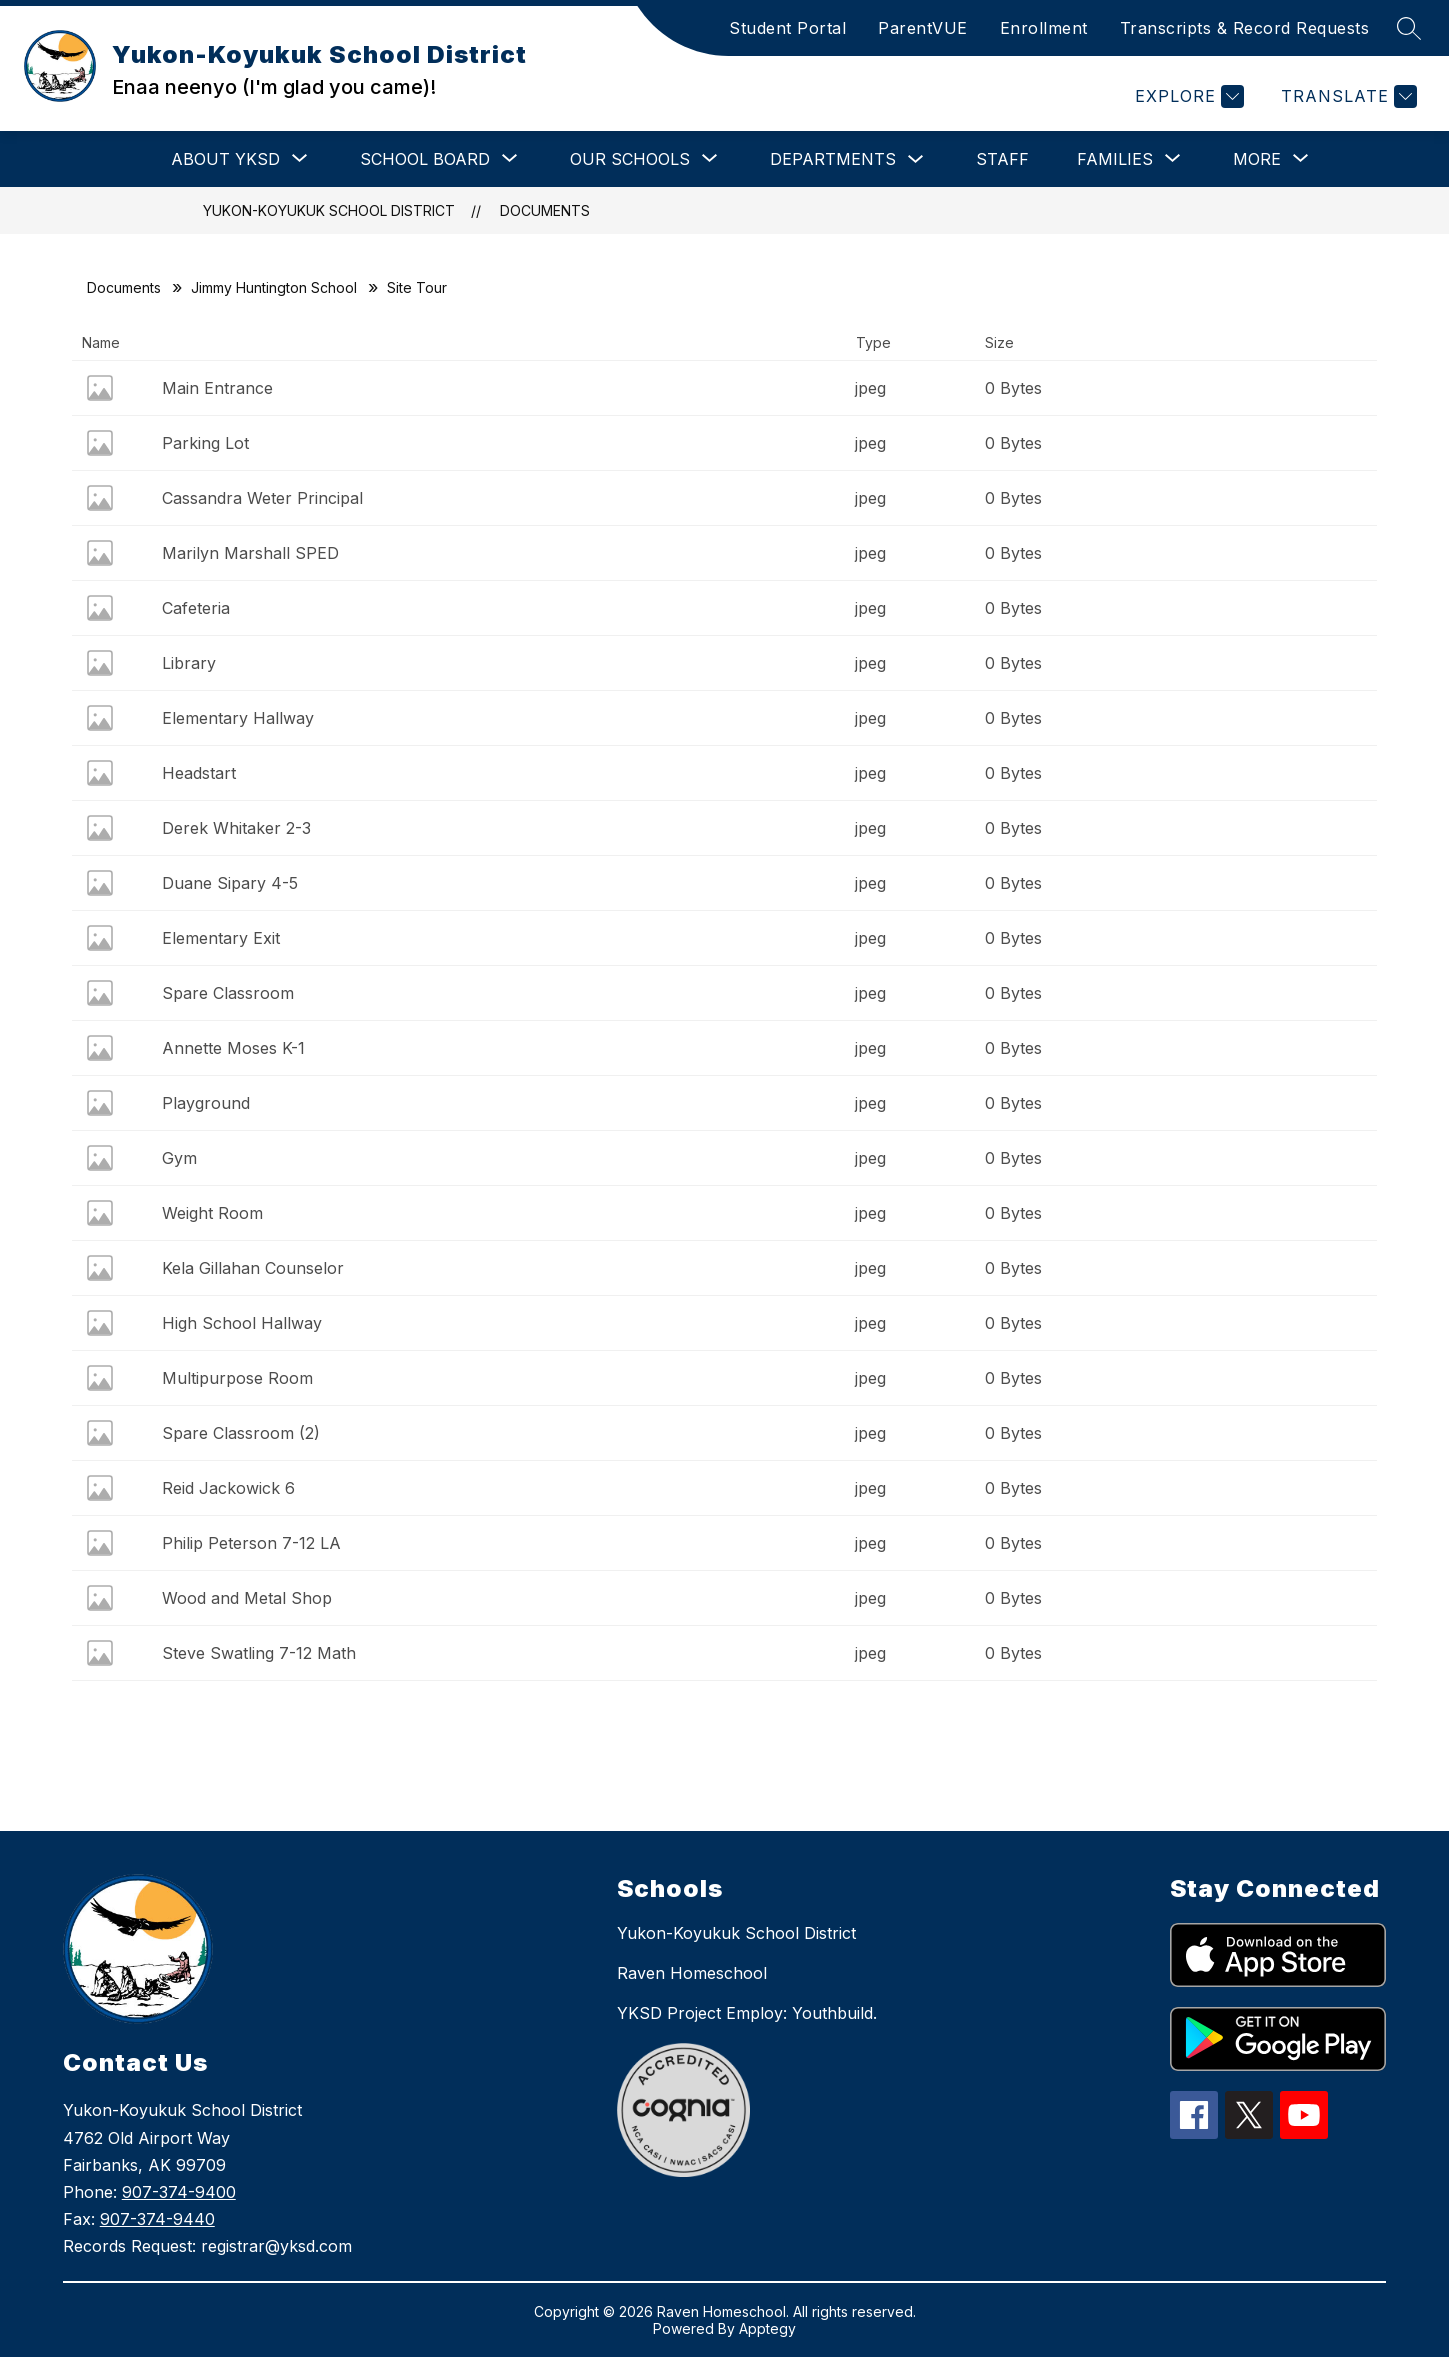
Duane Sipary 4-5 (230, 883)
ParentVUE (923, 28)
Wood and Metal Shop (247, 1598)
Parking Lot (205, 443)
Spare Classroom (228, 993)
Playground (206, 1103)
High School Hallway (242, 1323)
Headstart (199, 773)
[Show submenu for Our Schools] (630, 159)
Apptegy (767, 2328)
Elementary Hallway (238, 718)
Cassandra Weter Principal (262, 498)
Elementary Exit (221, 938)
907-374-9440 (157, 2219)
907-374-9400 (179, 2192)
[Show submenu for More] (1257, 159)
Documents (545, 210)
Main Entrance (217, 388)
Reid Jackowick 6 (228, 1488)
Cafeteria (196, 608)
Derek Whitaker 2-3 (236, 828)
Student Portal (787, 28)
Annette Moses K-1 (233, 1048)
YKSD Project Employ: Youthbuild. (747, 2013)
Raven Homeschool (692, 1973)
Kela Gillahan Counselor (253, 1268)
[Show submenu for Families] (1115, 159)
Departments (833, 159)
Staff (1002, 159)
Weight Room (212, 1213)
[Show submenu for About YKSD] (225, 159)
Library (189, 663)
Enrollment (1044, 28)
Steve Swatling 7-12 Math (259, 1653)
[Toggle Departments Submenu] (916, 159)
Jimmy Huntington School (274, 287)
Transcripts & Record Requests (1245, 28)
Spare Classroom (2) (241, 1433)
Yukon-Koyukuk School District (329, 210)
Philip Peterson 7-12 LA (251, 1543)
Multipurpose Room (237, 1378)
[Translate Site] (1346, 96)
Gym (179, 1158)
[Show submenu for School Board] (425, 159)
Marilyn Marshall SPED (250, 553)
